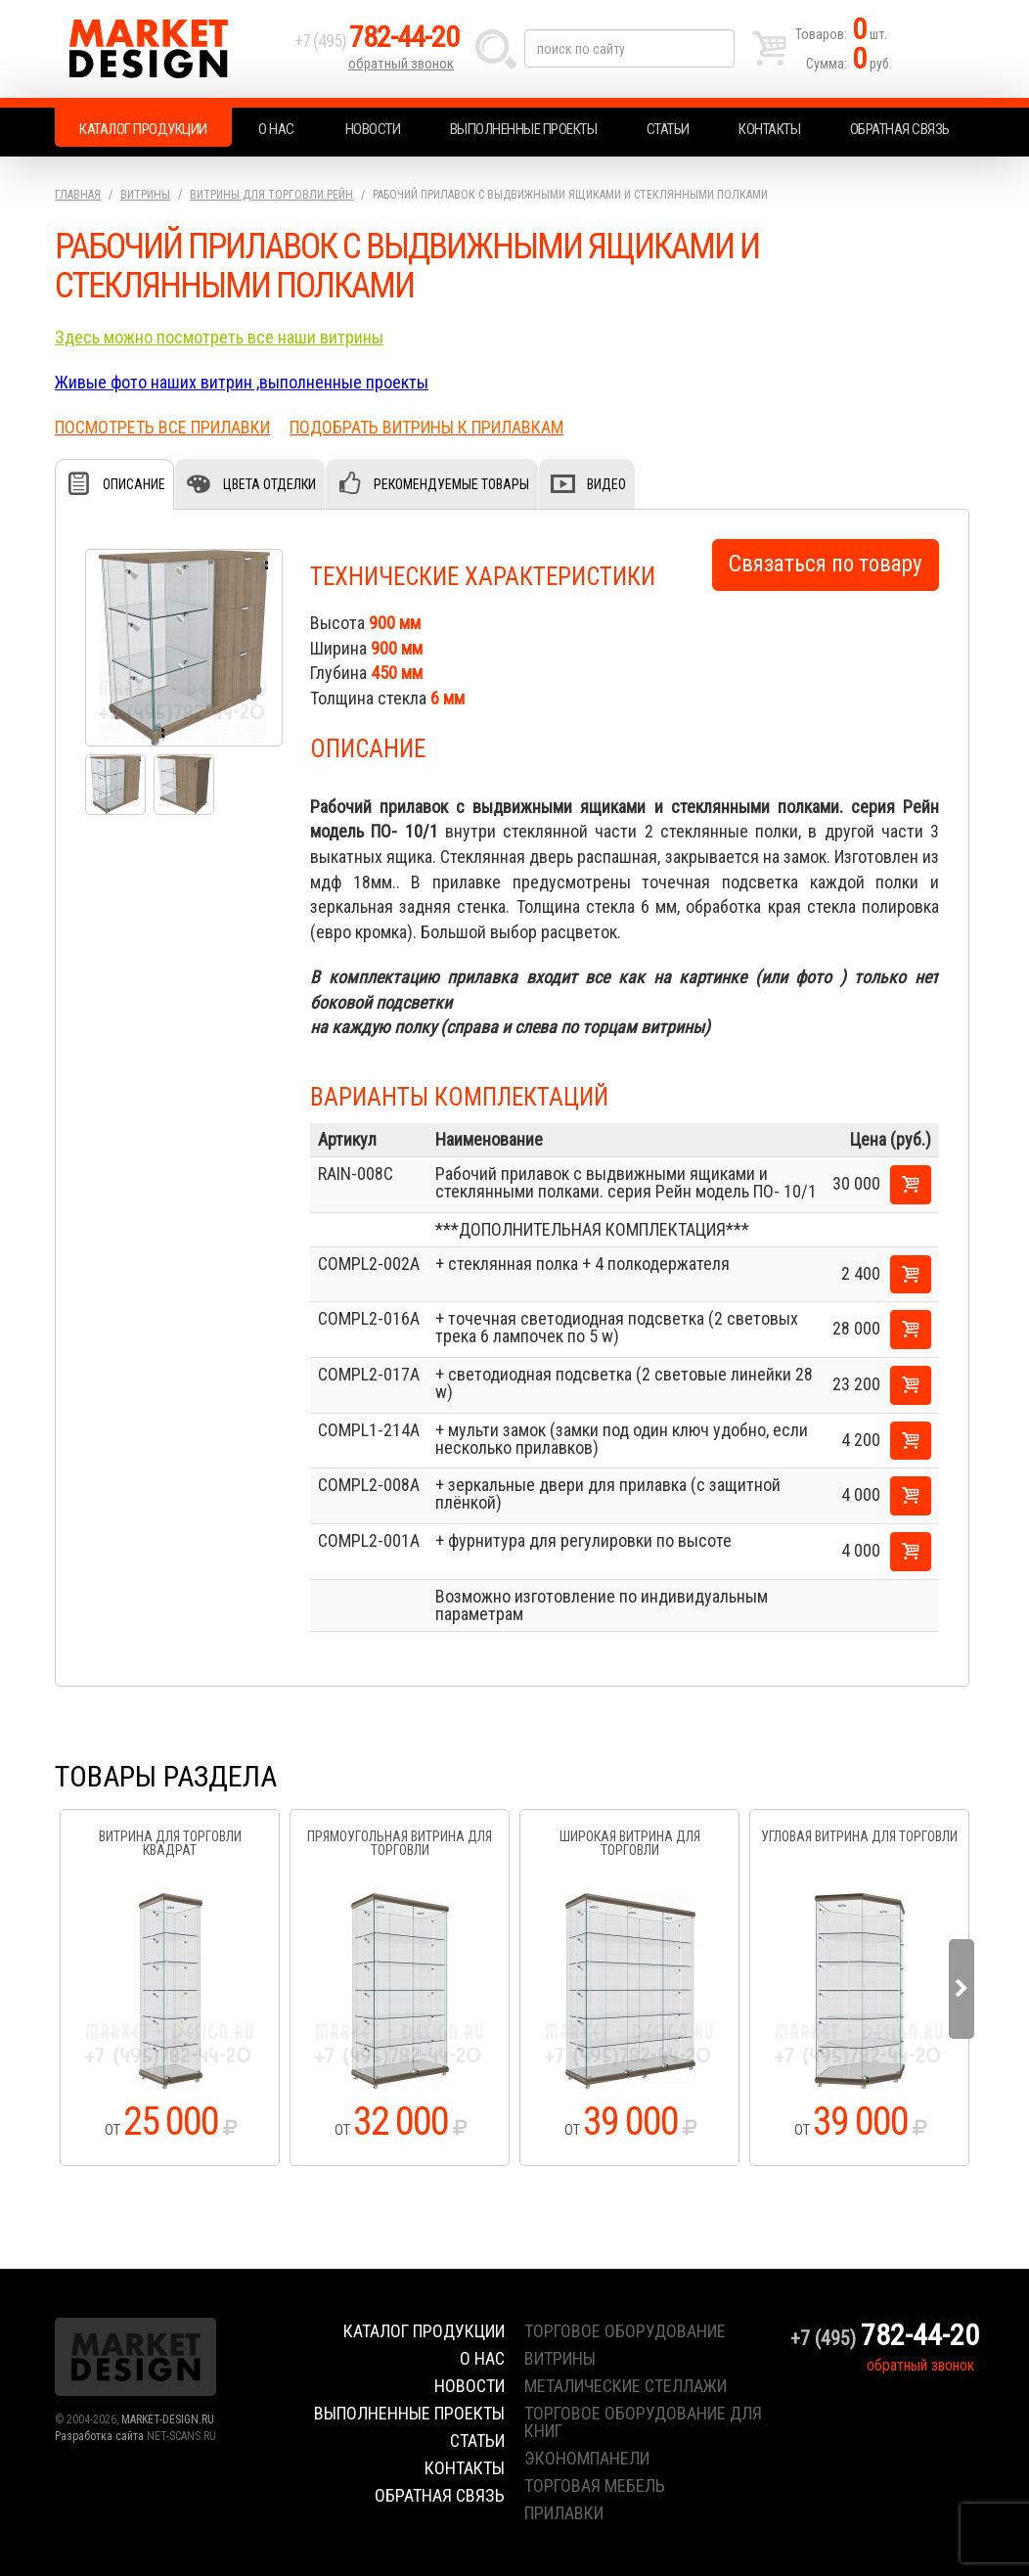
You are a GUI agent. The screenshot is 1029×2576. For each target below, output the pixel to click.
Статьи (668, 129)
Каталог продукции (143, 129)
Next (961, 1989)
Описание (134, 484)
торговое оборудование (625, 2331)
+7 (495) (376, 40)
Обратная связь (900, 129)
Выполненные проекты (524, 129)
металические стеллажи (625, 2385)
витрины (560, 2358)
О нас (276, 129)
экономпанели (586, 2458)
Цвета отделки (269, 484)
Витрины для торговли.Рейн (271, 195)
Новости (373, 129)
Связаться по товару (825, 564)
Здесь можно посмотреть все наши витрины (219, 337)
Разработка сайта (99, 2436)
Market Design (170, 49)
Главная (78, 195)
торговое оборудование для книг (643, 2422)
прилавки (564, 2513)
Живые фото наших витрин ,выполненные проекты (241, 382)
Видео (606, 484)
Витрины (145, 195)
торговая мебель (594, 2485)
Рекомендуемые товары (451, 484)
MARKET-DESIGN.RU (167, 2419)
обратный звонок (401, 63)
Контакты (769, 129)
